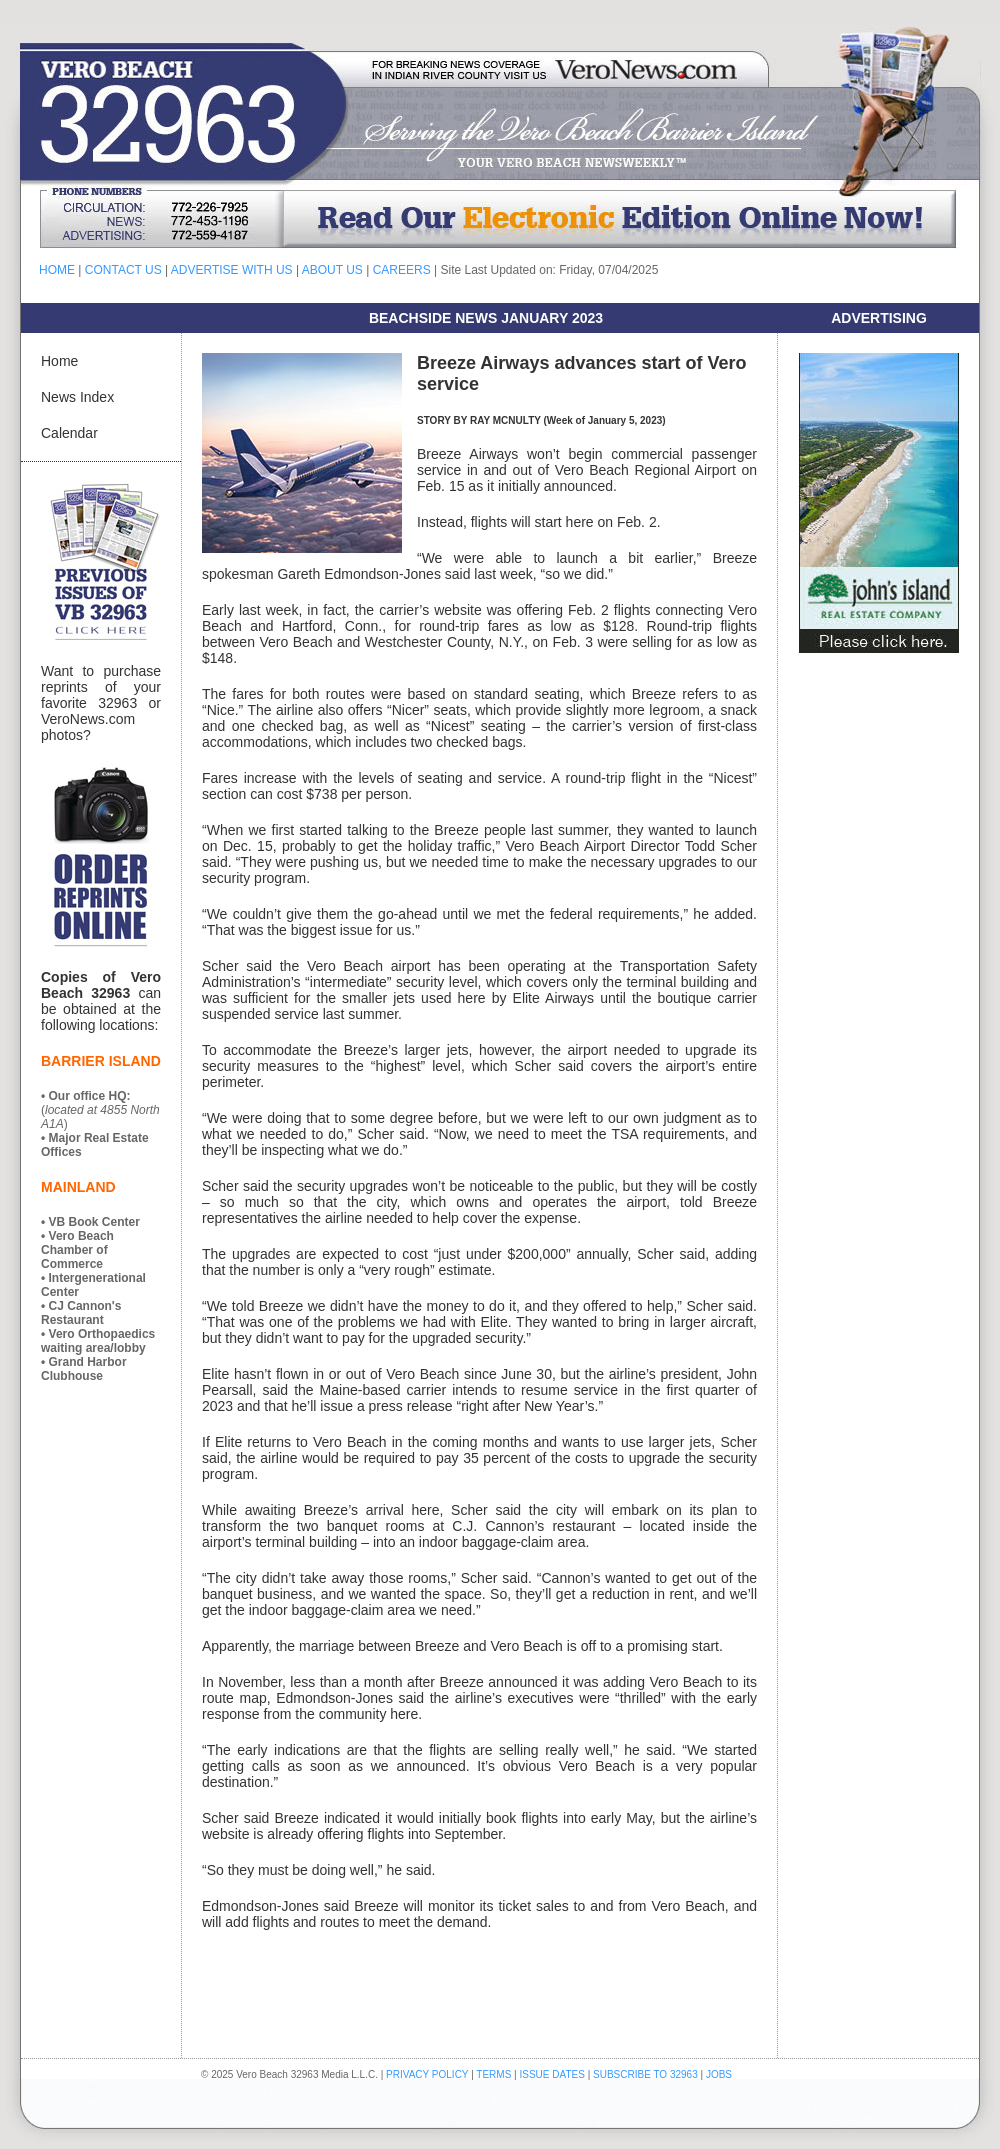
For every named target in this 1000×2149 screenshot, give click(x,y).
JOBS (719, 2074)
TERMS (493, 2074)
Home (59, 361)
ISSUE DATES (552, 2074)
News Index (77, 397)
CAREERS (402, 270)
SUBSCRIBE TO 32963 (646, 2074)
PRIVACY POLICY (427, 2074)
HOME (57, 270)
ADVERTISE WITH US (232, 270)
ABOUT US (332, 270)
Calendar (69, 433)
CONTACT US (123, 270)
